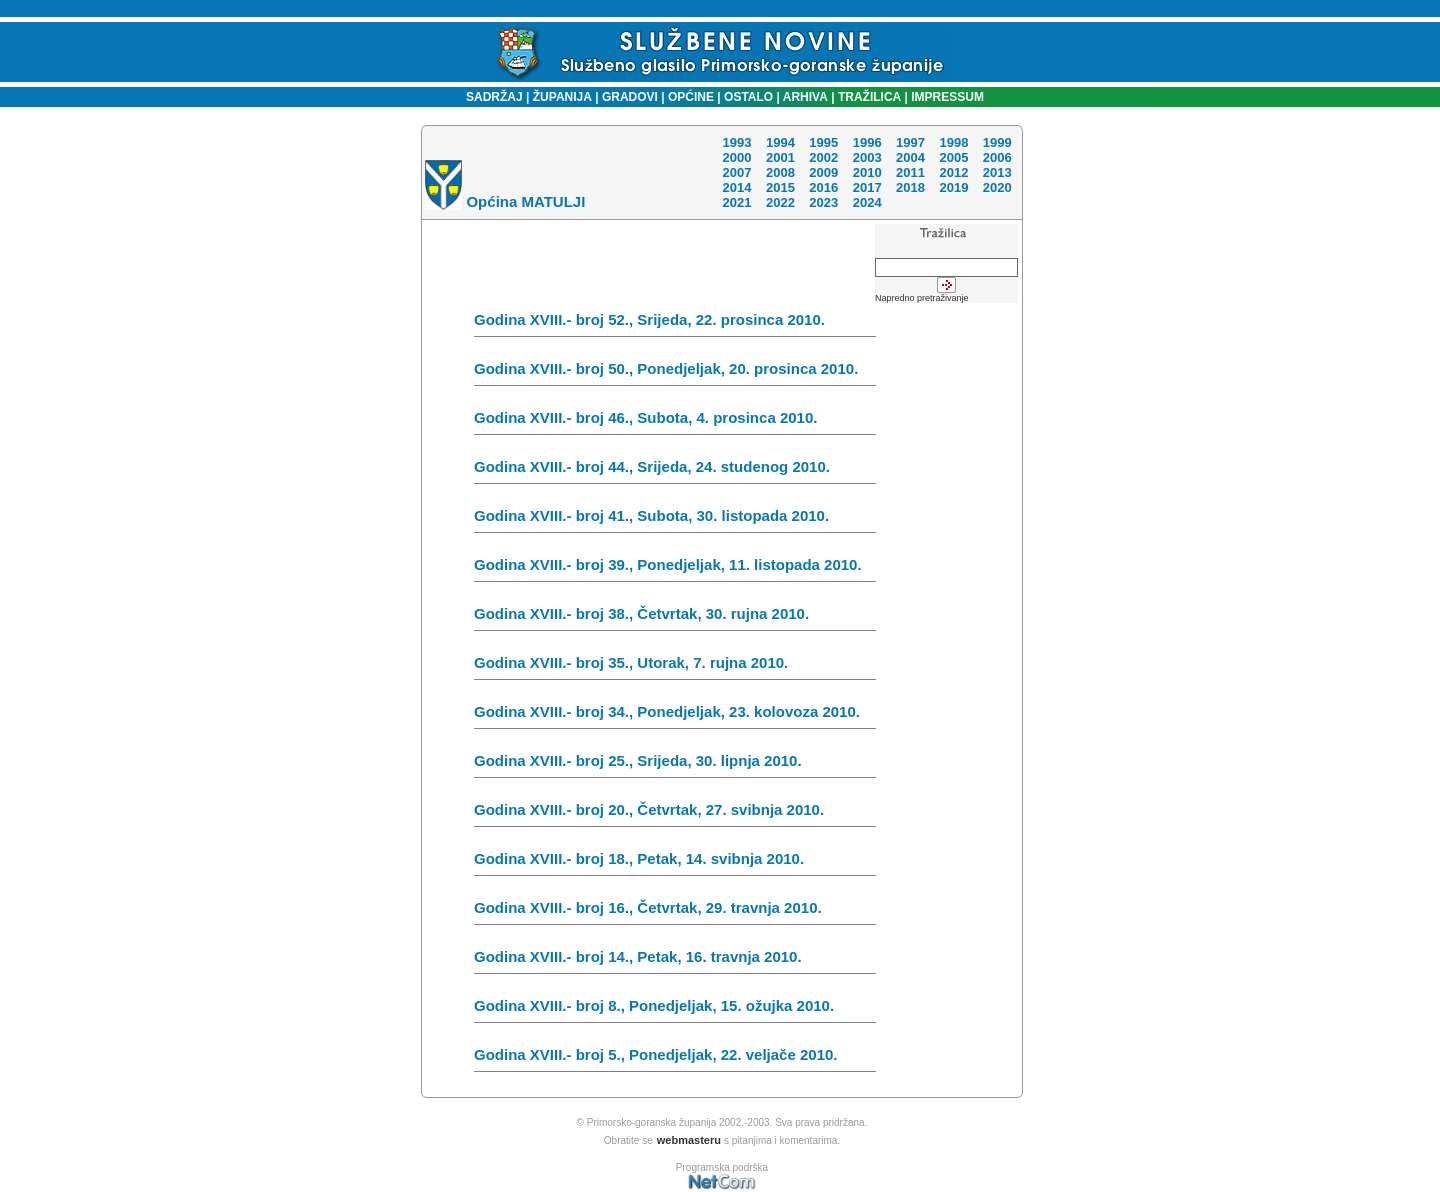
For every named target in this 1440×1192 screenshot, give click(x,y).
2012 (953, 172)
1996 (867, 142)
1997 (910, 142)
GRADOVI (630, 97)
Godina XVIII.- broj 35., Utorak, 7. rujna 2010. (675, 667)
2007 (736, 172)
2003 (867, 157)
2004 (910, 157)
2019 (953, 187)
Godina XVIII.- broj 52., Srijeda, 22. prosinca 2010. (675, 324)
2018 (910, 187)
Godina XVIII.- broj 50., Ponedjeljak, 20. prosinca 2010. (675, 373)
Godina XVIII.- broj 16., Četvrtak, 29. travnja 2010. (675, 912)
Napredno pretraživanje (922, 298)
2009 (823, 172)
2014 (736, 187)
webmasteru (689, 1140)
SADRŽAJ (489, 97)
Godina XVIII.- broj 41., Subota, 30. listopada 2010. (675, 520)
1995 (823, 142)
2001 (780, 157)
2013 (997, 172)
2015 (780, 187)
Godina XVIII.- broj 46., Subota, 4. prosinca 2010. (675, 422)
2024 (867, 202)
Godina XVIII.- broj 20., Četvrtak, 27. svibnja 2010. (675, 814)
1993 (736, 142)
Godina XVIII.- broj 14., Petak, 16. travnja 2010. (675, 961)
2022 (780, 202)
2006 (997, 157)
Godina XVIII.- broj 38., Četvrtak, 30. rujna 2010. (675, 618)
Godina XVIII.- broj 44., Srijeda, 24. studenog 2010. (675, 471)
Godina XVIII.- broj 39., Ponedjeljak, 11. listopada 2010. (675, 569)
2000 (736, 157)
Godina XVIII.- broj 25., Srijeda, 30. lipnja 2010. (675, 765)
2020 (997, 187)
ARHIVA (804, 97)
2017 (867, 187)
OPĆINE (691, 97)
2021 (736, 202)
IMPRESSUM (947, 97)
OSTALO (748, 97)
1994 (780, 142)
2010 (867, 172)
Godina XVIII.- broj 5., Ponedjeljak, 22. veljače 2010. (675, 1059)
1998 (953, 142)
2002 (823, 157)
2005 (953, 157)
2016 (823, 187)
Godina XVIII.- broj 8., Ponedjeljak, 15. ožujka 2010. (675, 1010)
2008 (780, 172)
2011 (910, 172)
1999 (997, 142)
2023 (823, 202)
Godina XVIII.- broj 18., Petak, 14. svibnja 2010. (675, 863)
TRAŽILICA (868, 97)
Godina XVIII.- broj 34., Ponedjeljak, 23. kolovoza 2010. (675, 716)
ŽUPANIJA (562, 97)
